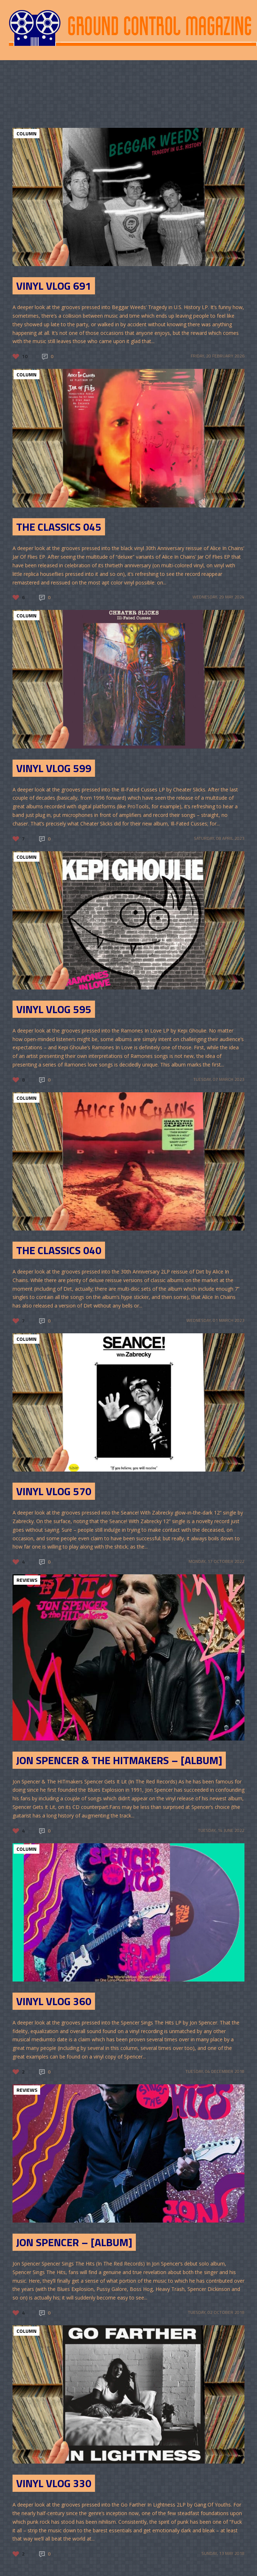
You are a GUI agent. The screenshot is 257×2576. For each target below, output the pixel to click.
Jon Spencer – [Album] (74, 2242)
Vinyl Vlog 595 (53, 1009)
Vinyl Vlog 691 (53, 286)
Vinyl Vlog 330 (53, 2483)
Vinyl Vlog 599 (53, 768)
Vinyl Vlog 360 (53, 2001)
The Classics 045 (58, 527)
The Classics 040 (58, 1250)
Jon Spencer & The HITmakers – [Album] (119, 1760)
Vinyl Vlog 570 (53, 1491)
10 (25, 356)
